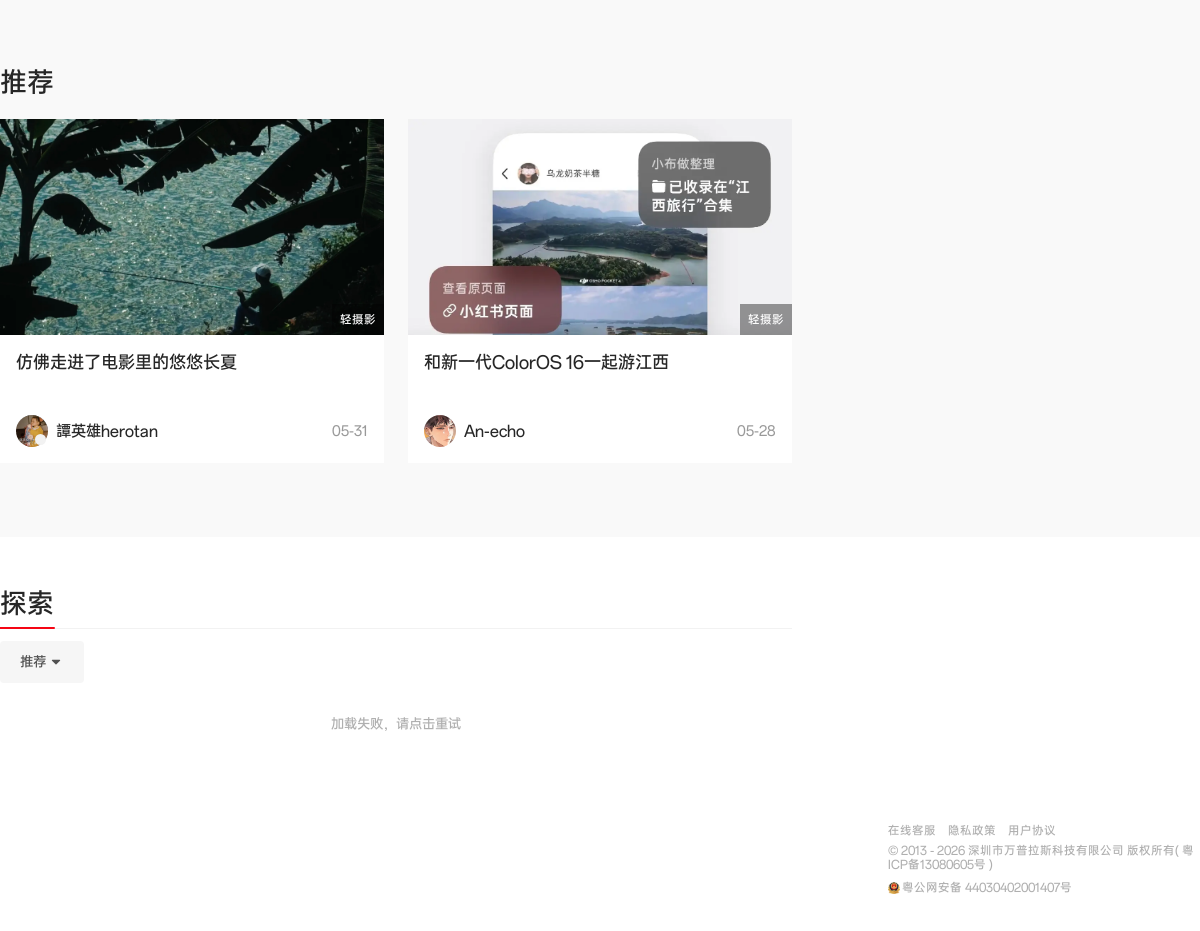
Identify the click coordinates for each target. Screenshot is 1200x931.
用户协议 (1032, 830)
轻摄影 (358, 319)
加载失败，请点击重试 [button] (396, 724)
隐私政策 (972, 830)
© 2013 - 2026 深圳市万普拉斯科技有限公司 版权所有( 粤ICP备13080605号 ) (1041, 858)
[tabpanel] (396, 762)
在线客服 (912, 830)
